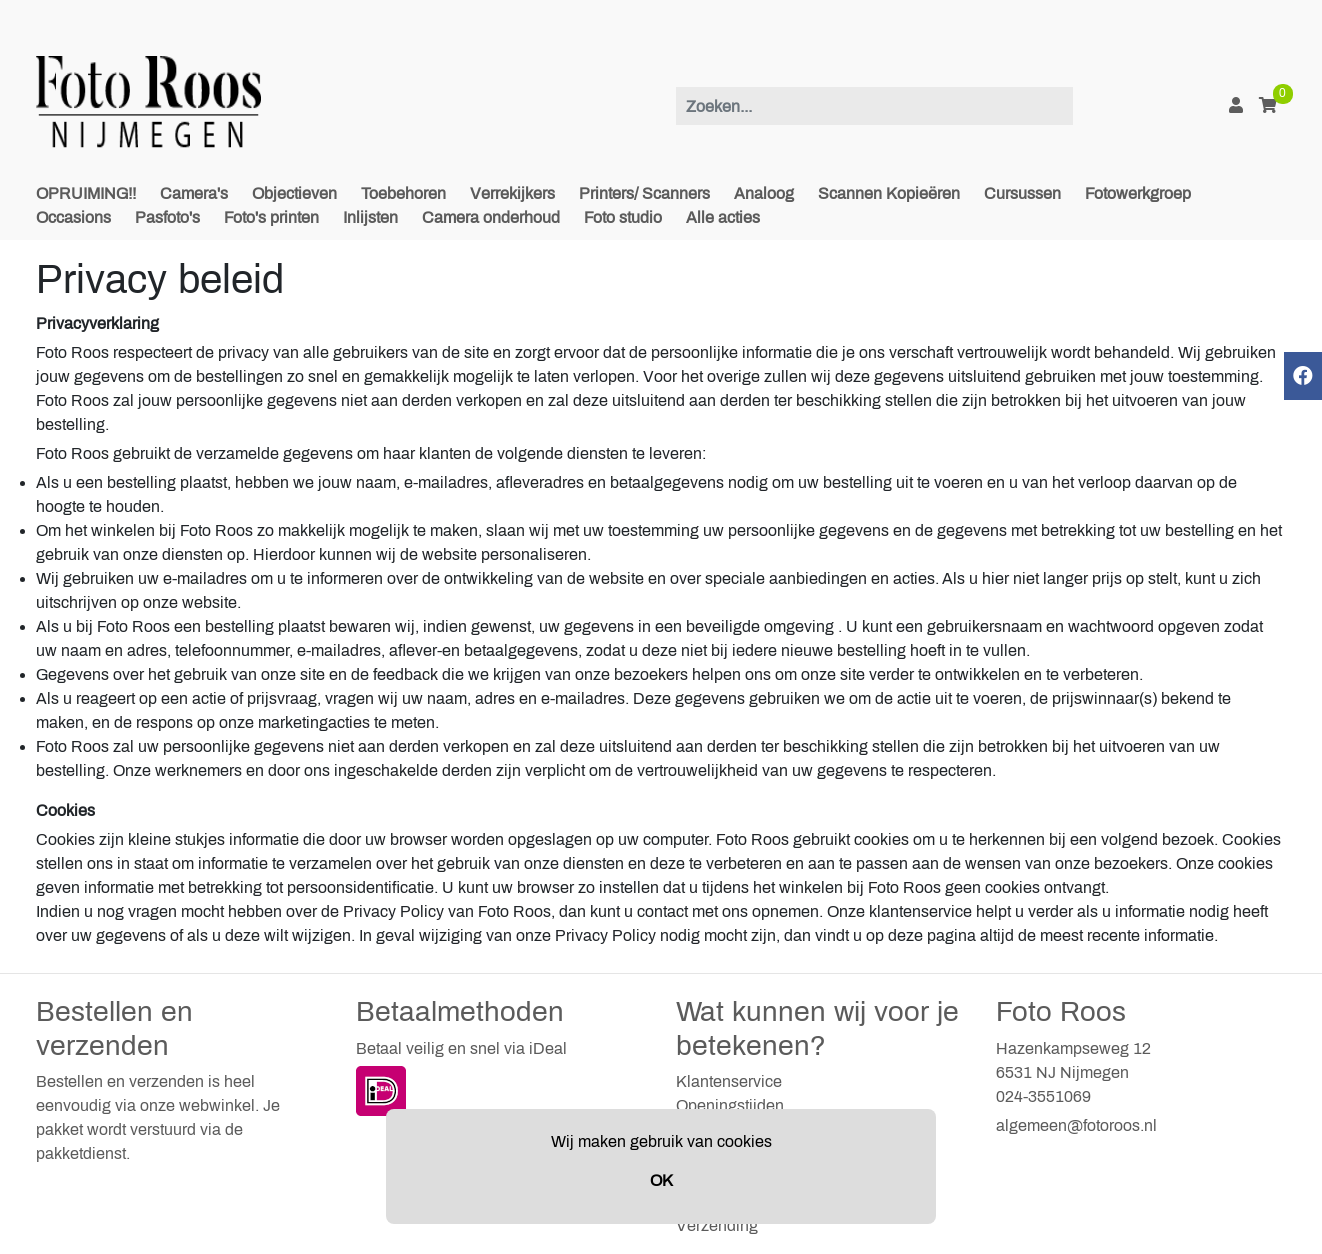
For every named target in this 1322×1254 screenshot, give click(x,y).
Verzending (717, 1225)
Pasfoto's (167, 217)
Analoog (764, 193)
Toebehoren (403, 193)
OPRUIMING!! (86, 193)
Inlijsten (370, 217)
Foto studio (623, 217)
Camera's (194, 193)
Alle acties (723, 217)
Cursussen (1022, 193)
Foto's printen (271, 217)
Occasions (73, 217)
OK (661, 1180)
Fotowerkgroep (1138, 193)
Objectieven (294, 193)
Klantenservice (729, 1081)
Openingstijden (730, 1105)
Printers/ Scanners (644, 193)
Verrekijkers (512, 193)
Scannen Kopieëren (889, 193)
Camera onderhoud (491, 217)
